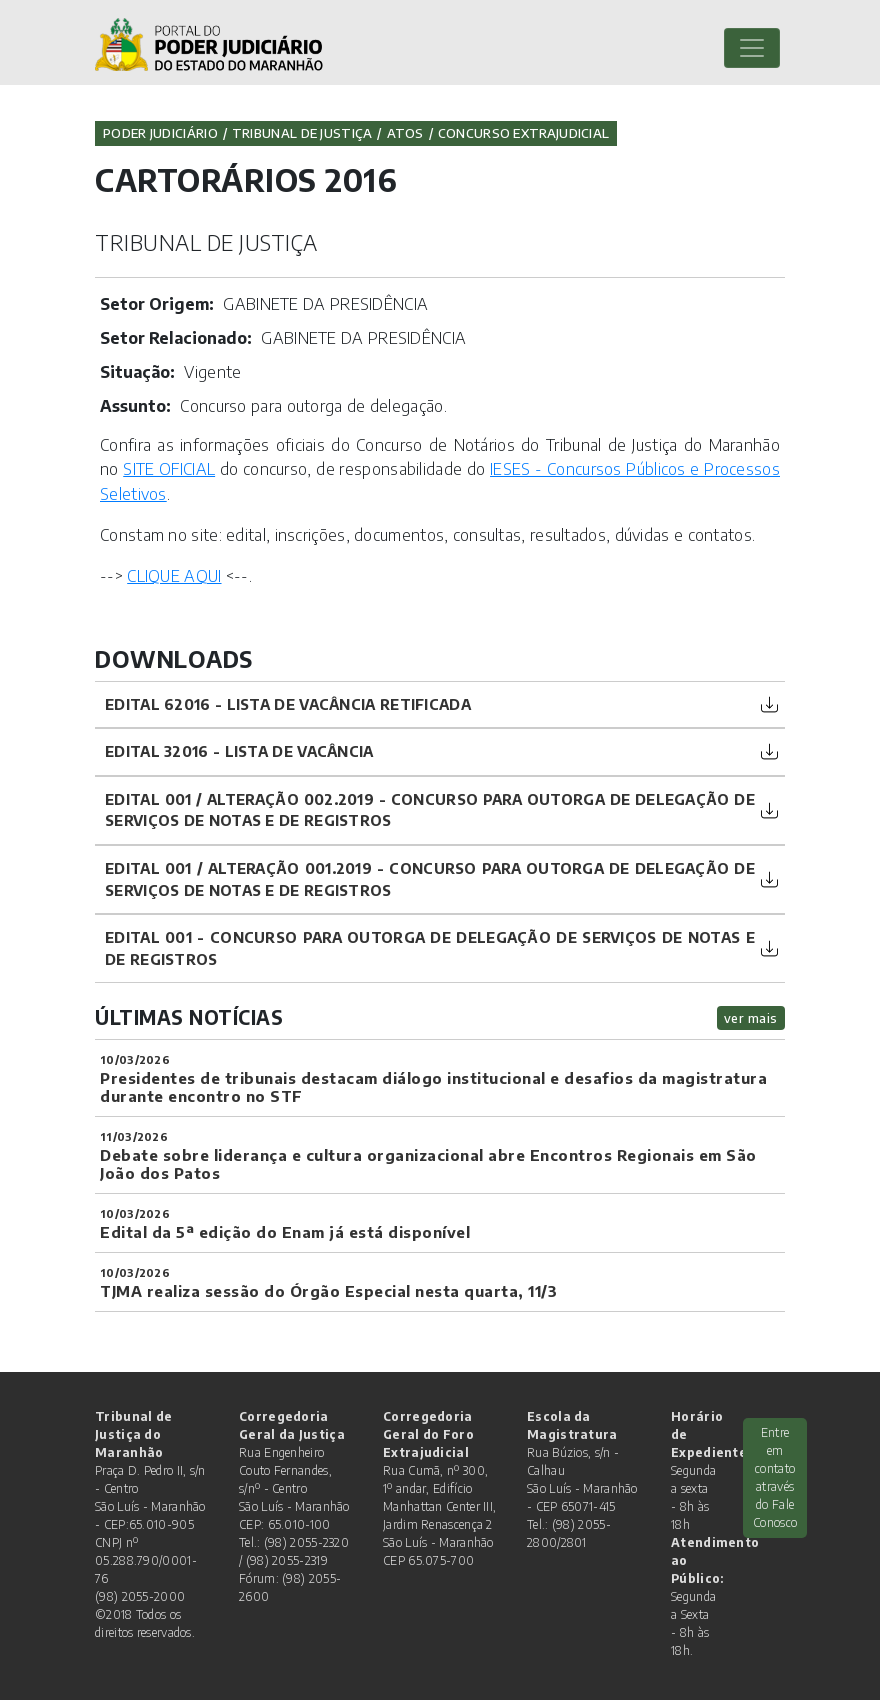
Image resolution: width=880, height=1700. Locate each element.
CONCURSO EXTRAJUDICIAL (524, 133)
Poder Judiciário (160, 133)
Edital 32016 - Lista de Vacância (239, 751)
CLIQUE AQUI (174, 576)
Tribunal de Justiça (302, 133)
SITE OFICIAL (169, 469)
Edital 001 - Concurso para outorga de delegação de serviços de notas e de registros (430, 948)
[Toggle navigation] (752, 48)
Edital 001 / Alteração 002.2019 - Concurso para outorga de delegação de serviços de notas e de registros (430, 810)
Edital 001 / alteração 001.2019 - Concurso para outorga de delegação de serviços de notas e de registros (430, 879)
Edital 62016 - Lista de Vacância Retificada (288, 704)
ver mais (751, 1018)
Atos (405, 133)
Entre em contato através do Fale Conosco (775, 1477)
